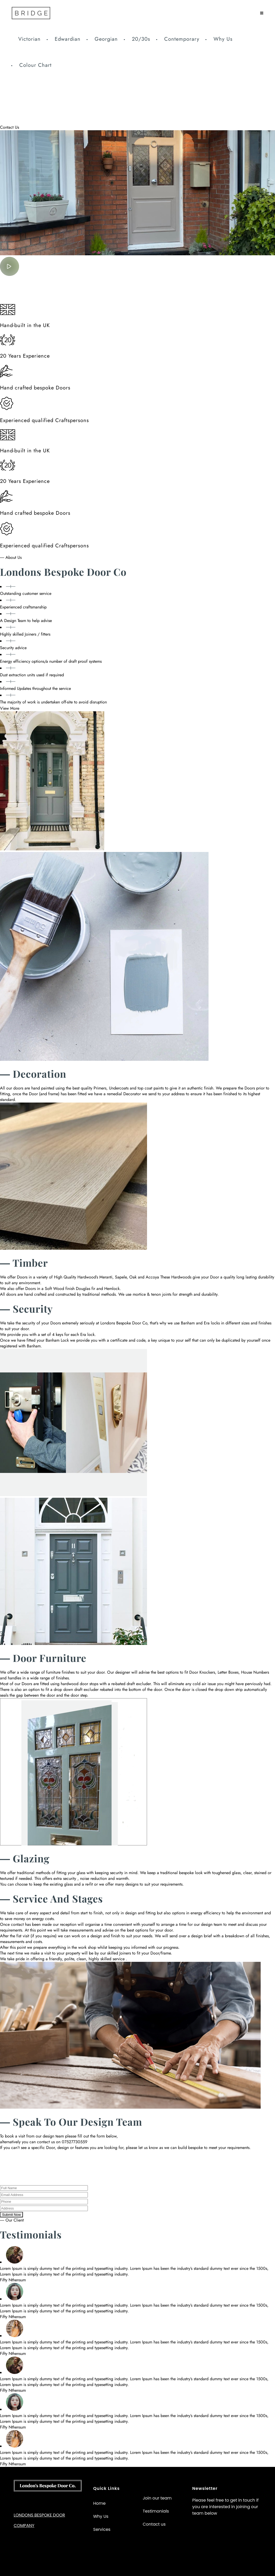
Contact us (154, 2524)
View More (9, 708)
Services (102, 2529)
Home (99, 2503)
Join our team (157, 2498)
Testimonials (156, 2511)
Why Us (100, 2516)
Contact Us (9, 127)
